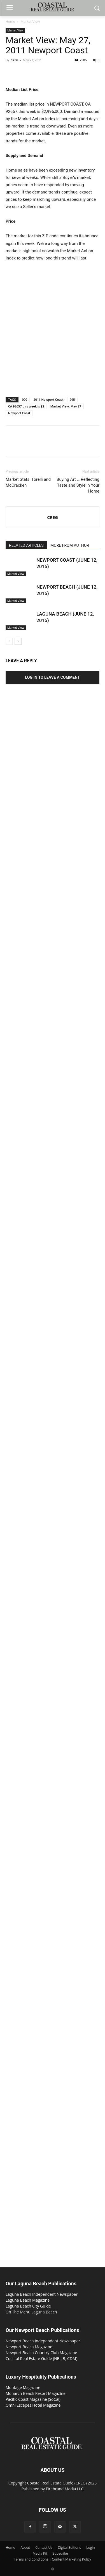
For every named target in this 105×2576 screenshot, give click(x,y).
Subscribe (60, 2553)
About (25, 2547)
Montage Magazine (23, 2387)
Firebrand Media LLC (65, 2488)
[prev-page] (9, 641)
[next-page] (18, 641)
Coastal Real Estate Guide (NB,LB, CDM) (41, 2358)
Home (10, 21)
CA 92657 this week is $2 (26, 406)
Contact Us (43, 2547)
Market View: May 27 (65, 406)
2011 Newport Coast (48, 399)
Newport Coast (19, 413)
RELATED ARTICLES (26, 545)
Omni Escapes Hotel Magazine (33, 2405)
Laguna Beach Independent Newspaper (42, 2294)
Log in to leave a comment (52, 677)
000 (24, 399)
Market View (30, 21)
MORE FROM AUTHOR (69, 545)
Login (90, 2547)
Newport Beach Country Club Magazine (41, 2352)
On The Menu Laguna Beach (31, 2312)
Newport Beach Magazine (29, 2346)
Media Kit (39, 2553)
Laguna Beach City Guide (28, 2306)
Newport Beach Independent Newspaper (43, 2340)
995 (72, 399)
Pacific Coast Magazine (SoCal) (33, 2399)
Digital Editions (69, 2547)
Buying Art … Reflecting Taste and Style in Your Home (78, 485)
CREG (14, 60)
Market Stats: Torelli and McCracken (28, 482)
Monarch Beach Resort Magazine (36, 2393)
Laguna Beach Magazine (28, 2300)
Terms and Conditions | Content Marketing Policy (52, 2559)
